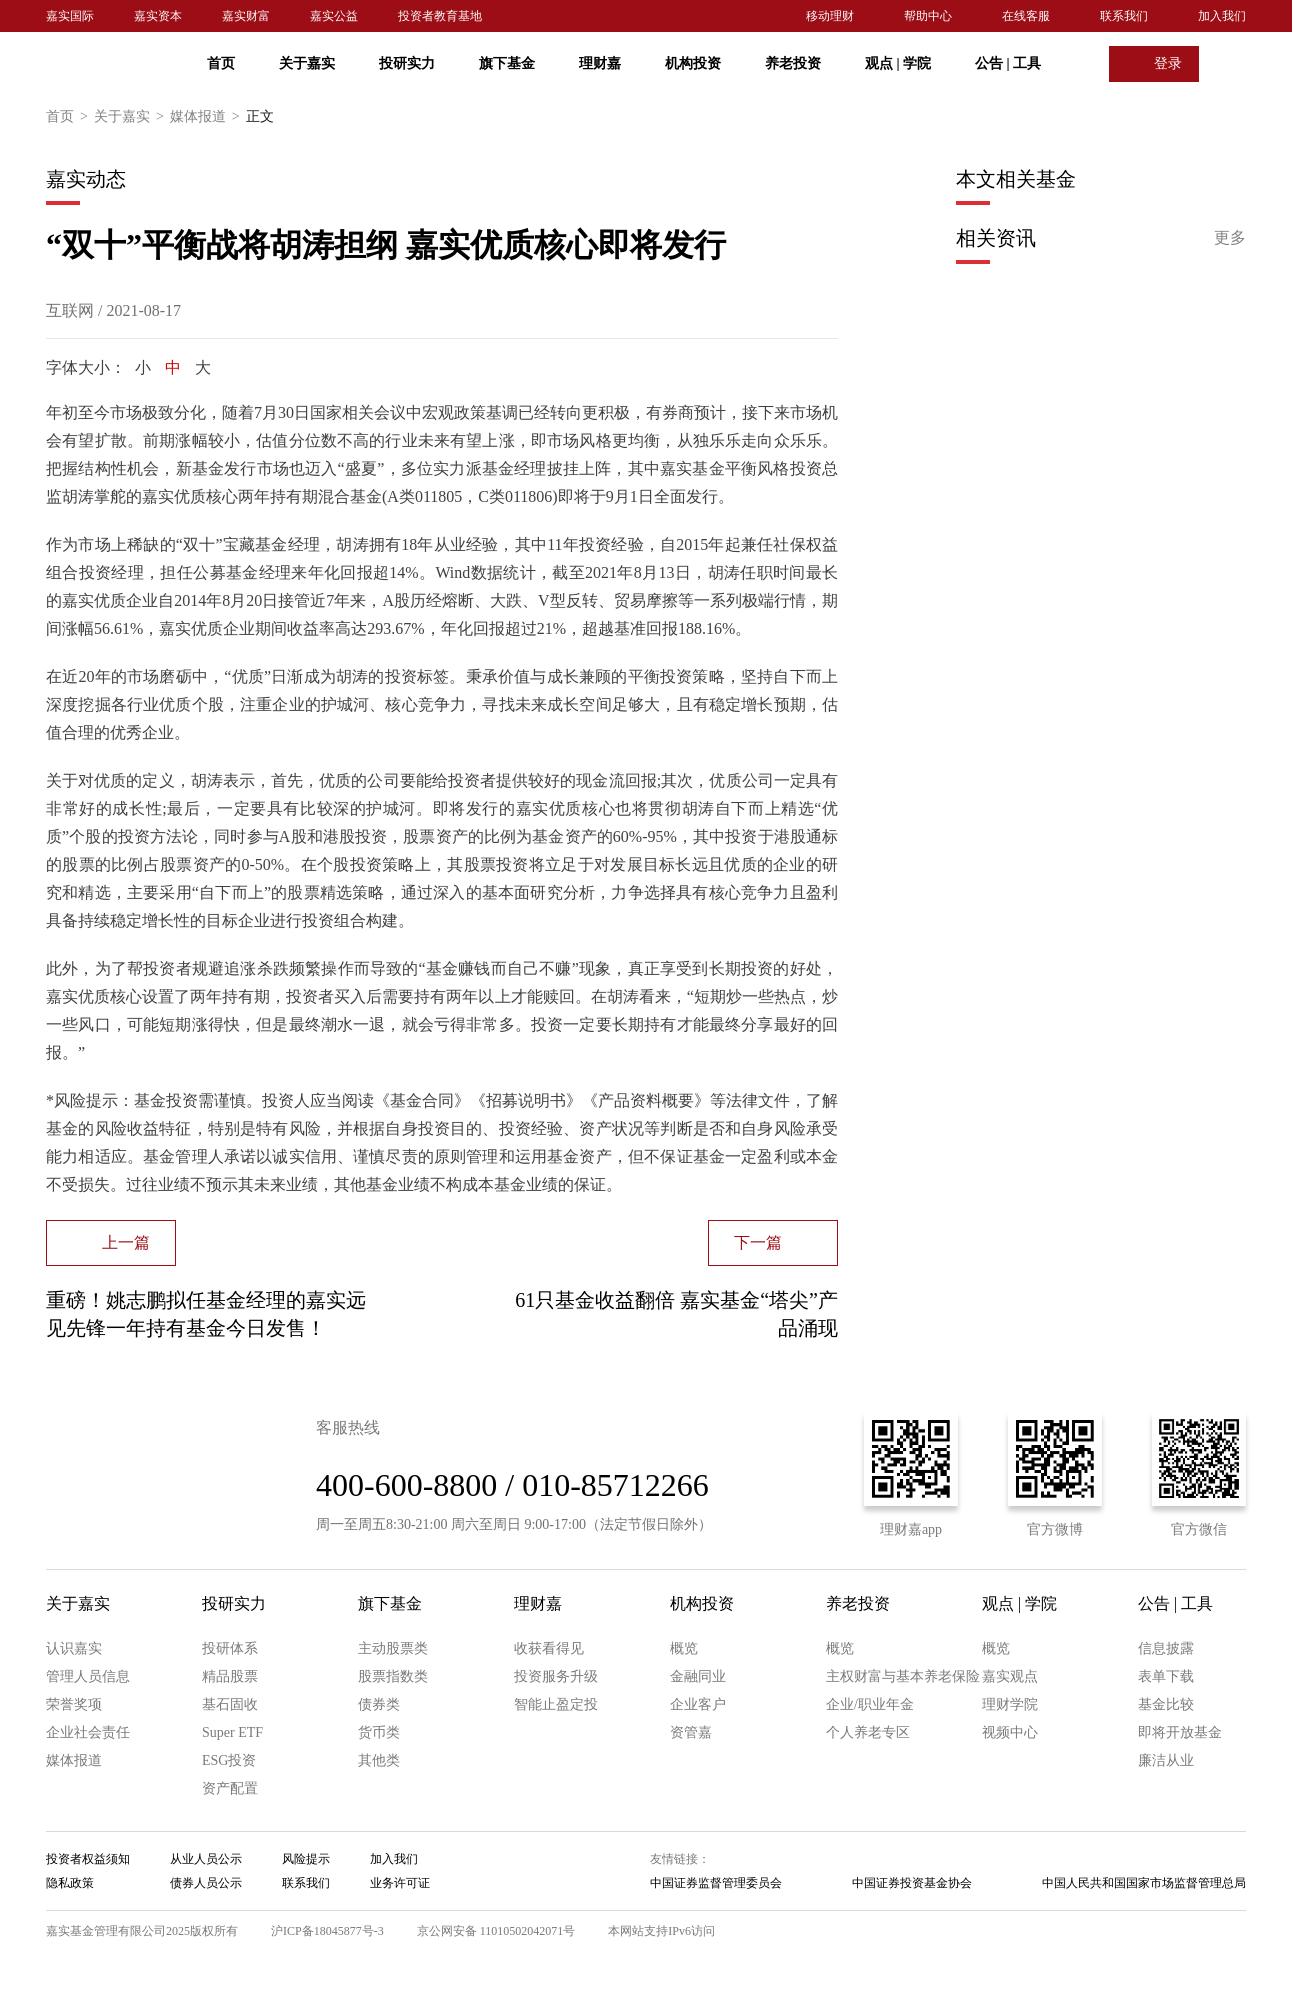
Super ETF (232, 1732)
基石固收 (230, 1704)
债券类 (379, 1704)
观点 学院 (898, 63)
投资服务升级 (556, 1676)
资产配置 (230, 1788)
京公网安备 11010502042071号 (496, 1931)
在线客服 (1026, 16)
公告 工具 (1008, 63)
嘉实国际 (70, 16)
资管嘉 (691, 1732)
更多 (1230, 237)
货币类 (379, 1732)
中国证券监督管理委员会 (716, 1883)
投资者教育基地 (440, 16)
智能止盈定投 (556, 1704)
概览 (684, 1648)
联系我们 (1124, 16)
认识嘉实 (74, 1648)
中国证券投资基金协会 (912, 1883)
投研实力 (407, 63)
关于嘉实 (307, 63)
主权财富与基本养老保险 (903, 1676)
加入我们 (1222, 16)
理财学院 (1010, 1704)
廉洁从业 (1166, 1760)
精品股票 (230, 1676)
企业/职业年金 (870, 1704)
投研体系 (230, 1648)
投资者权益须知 (88, 1859)
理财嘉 (600, 63)
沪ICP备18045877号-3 (327, 1931)
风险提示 (306, 1859)
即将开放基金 (1180, 1732)
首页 (221, 63)
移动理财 (830, 16)
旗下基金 (507, 63)
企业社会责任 (88, 1732)
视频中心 (1010, 1732)
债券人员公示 (206, 1883)
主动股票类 (393, 1648)
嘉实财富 (246, 16)
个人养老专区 (868, 1732)
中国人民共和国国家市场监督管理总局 (1144, 1883)
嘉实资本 (158, 16)
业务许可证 (400, 1883)
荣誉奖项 (74, 1704)
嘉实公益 (334, 16)
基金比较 (1166, 1704)
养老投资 (793, 63)
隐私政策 (70, 1883)
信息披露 (1166, 1648)
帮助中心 (928, 16)
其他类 (379, 1760)
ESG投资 (229, 1760)
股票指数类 (393, 1676)
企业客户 (698, 1704)
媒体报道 (208, 117)
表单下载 (1166, 1676)
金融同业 (698, 1676)
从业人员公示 (206, 1859)
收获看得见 (549, 1648)
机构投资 (693, 63)
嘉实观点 (1010, 1676)
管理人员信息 (88, 1676)
